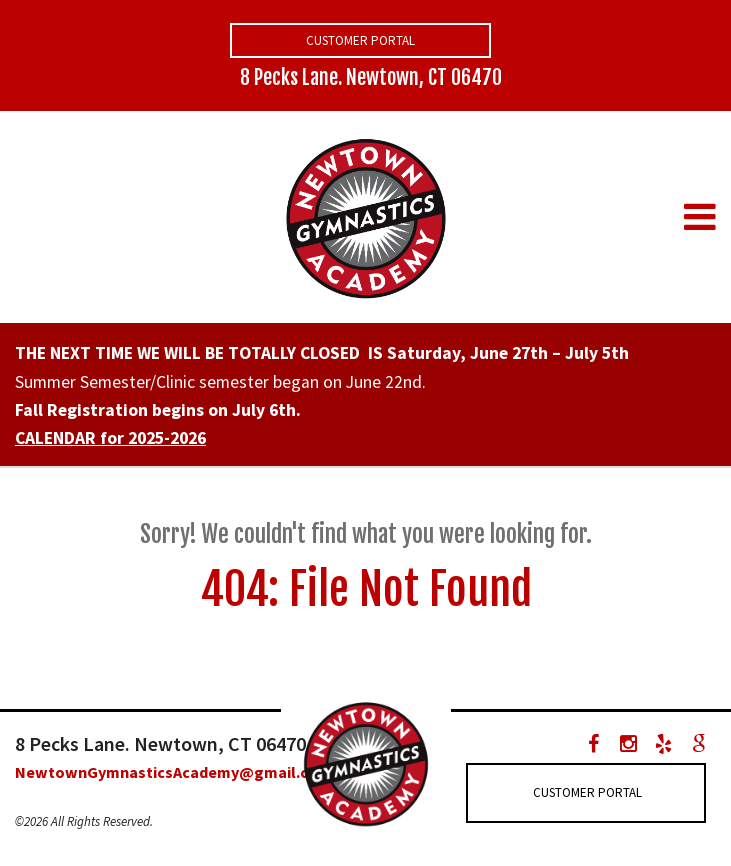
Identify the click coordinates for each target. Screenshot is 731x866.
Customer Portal (360, 40)
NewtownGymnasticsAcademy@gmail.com (172, 772)
